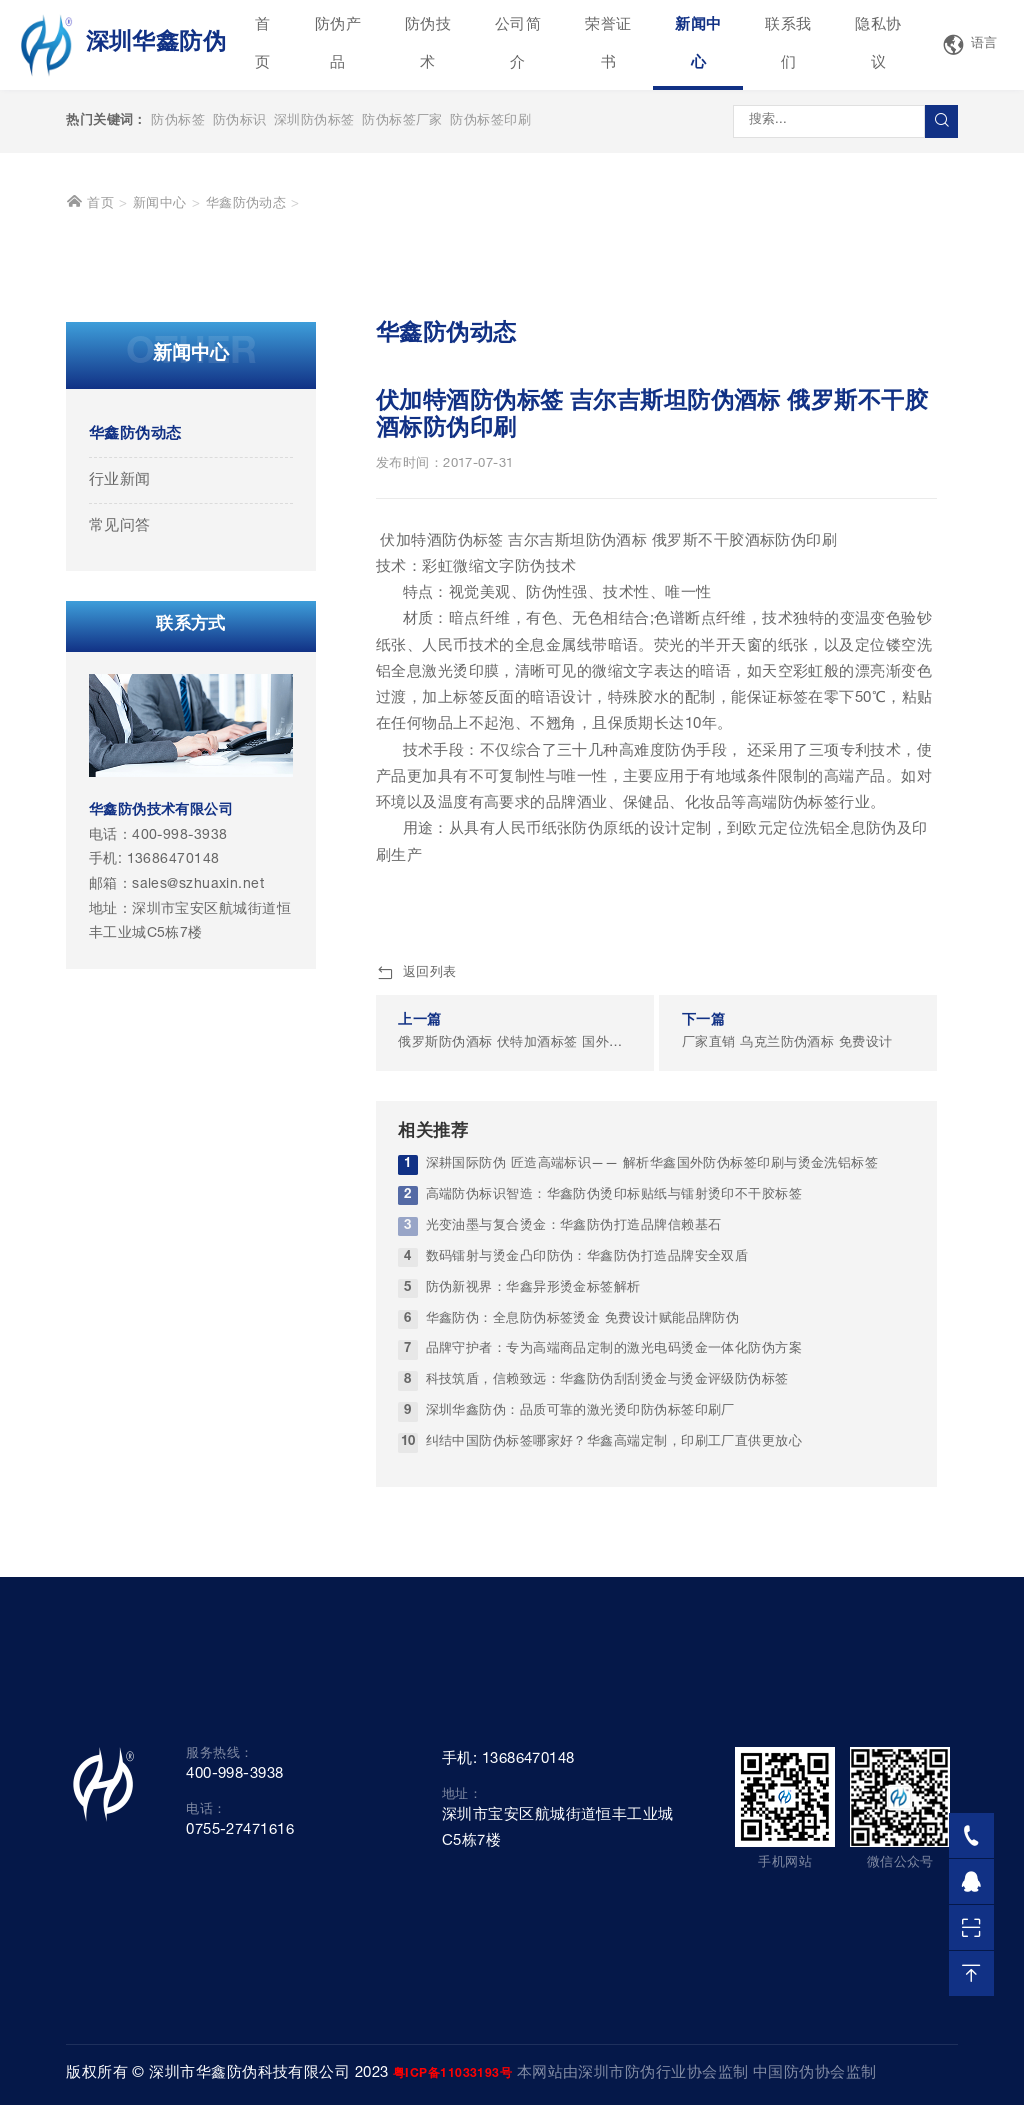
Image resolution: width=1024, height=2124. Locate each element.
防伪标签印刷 (490, 121)
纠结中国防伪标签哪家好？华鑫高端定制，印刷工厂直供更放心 (614, 1686)
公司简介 (518, 44)
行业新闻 (120, 724)
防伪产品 (338, 44)
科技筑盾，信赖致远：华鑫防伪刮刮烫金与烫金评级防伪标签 (607, 1625)
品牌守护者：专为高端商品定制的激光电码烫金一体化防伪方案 (614, 1594)
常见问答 (120, 770)
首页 (262, 44)
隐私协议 (878, 44)
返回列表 (416, 1218)
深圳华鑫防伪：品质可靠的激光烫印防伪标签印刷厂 (580, 1656)
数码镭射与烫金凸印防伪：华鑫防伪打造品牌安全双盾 (587, 1501)
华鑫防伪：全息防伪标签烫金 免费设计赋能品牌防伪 (583, 1563)
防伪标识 (240, 121)
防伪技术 (428, 44)
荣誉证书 (608, 44)
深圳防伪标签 (314, 121)
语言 (970, 45)
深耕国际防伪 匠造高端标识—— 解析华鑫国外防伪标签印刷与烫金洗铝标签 (652, 1408)
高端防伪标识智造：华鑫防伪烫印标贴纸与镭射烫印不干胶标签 (614, 1439)
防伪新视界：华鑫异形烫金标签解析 (533, 1532)
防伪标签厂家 (402, 121)
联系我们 (788, 44)
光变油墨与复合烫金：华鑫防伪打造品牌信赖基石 (574, 1470)
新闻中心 (698, 44)
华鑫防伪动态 (246, 448)
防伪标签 (178, 121)
